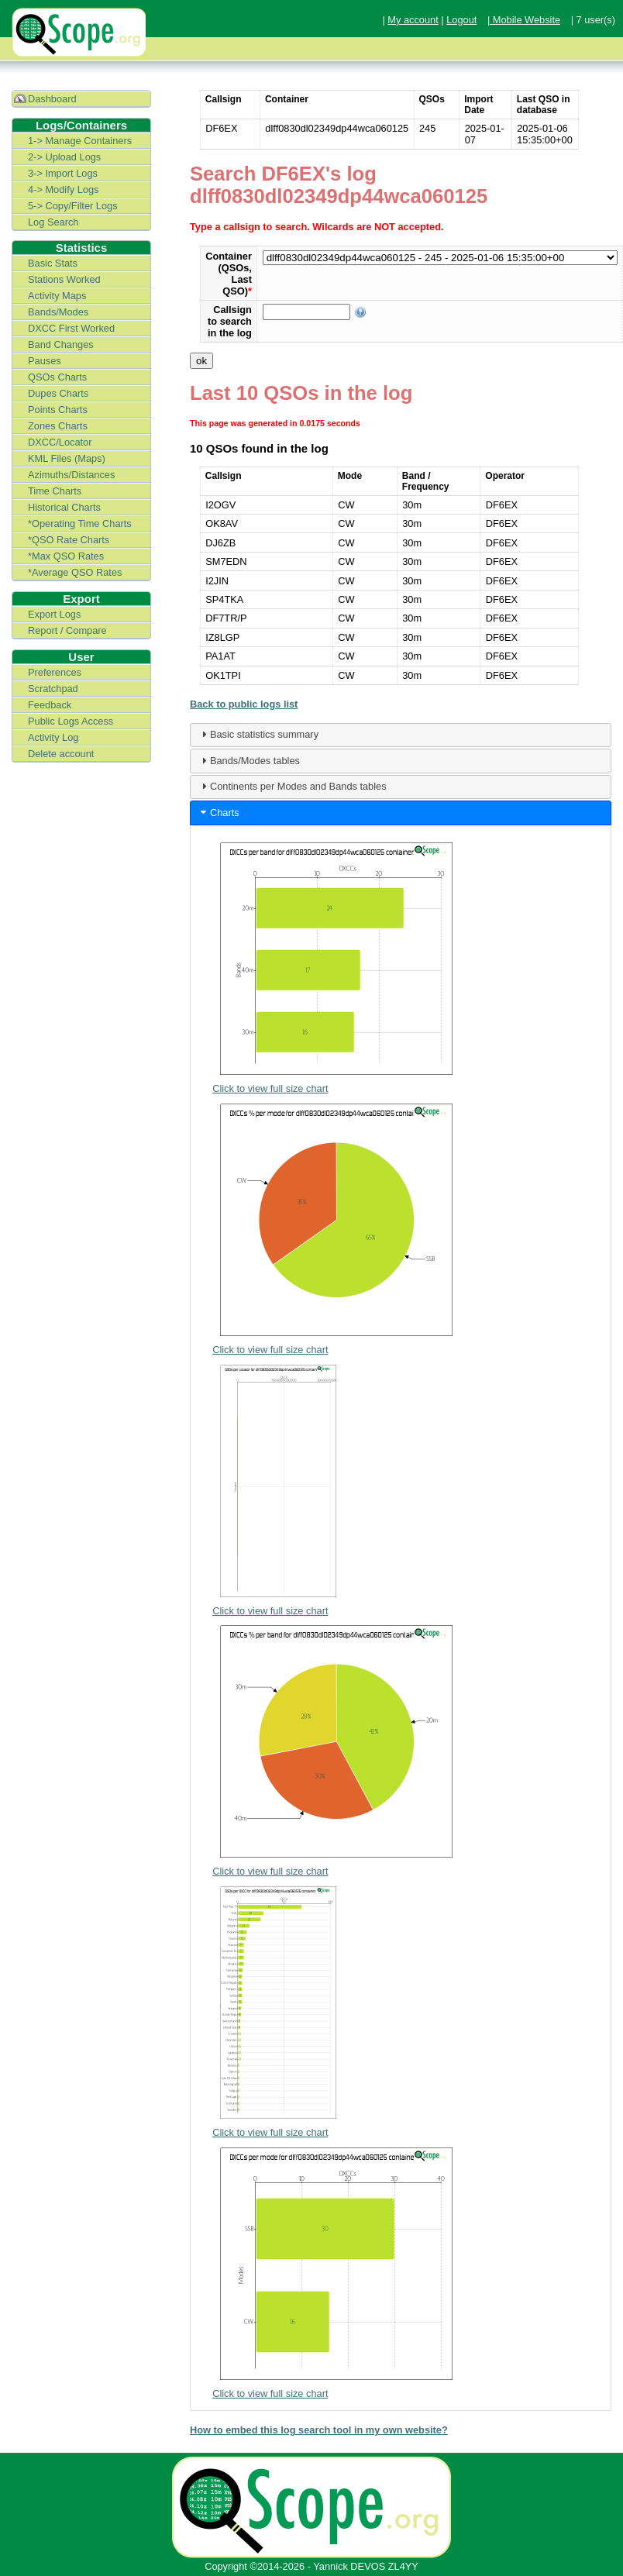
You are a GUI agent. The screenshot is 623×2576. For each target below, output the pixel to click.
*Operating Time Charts (80, 523)
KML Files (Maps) (66, 458)
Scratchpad (53, 688)
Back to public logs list (244, 704)
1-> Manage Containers (80, 140)
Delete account (61, 753)
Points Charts (58, 409)
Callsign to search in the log (230, 321)
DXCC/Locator (60, 442)
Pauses (44, 361)
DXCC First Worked (71, 328)
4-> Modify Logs (63, 189)
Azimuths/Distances (71, 474)
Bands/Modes (58, 312)
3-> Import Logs (63, 173)
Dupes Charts (58, 393)
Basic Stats (52, 263)
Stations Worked (64, 279)
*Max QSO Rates (66, 556)
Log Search (53, 222)
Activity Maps (57, 295)
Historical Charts (64, 507)
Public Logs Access (70, 721)
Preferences (54, 672)
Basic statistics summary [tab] (258, 734)
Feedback (49, 705)
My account (412, 20)
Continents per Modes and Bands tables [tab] (292, 786)
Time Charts (54, 491)
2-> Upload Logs (64, 157)
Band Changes (61, 344)
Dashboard (52, 99)
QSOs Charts (57, 377)
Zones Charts (58, 426)
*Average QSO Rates (75, 572)
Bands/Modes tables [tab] (249, 760)
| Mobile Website (523, 20)
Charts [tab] (218, 812)
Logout (461, 20)
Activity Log (53, 737)
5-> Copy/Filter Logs (73, 206)
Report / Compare (67, 630)
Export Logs (54, 614)
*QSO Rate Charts (68, 540)
